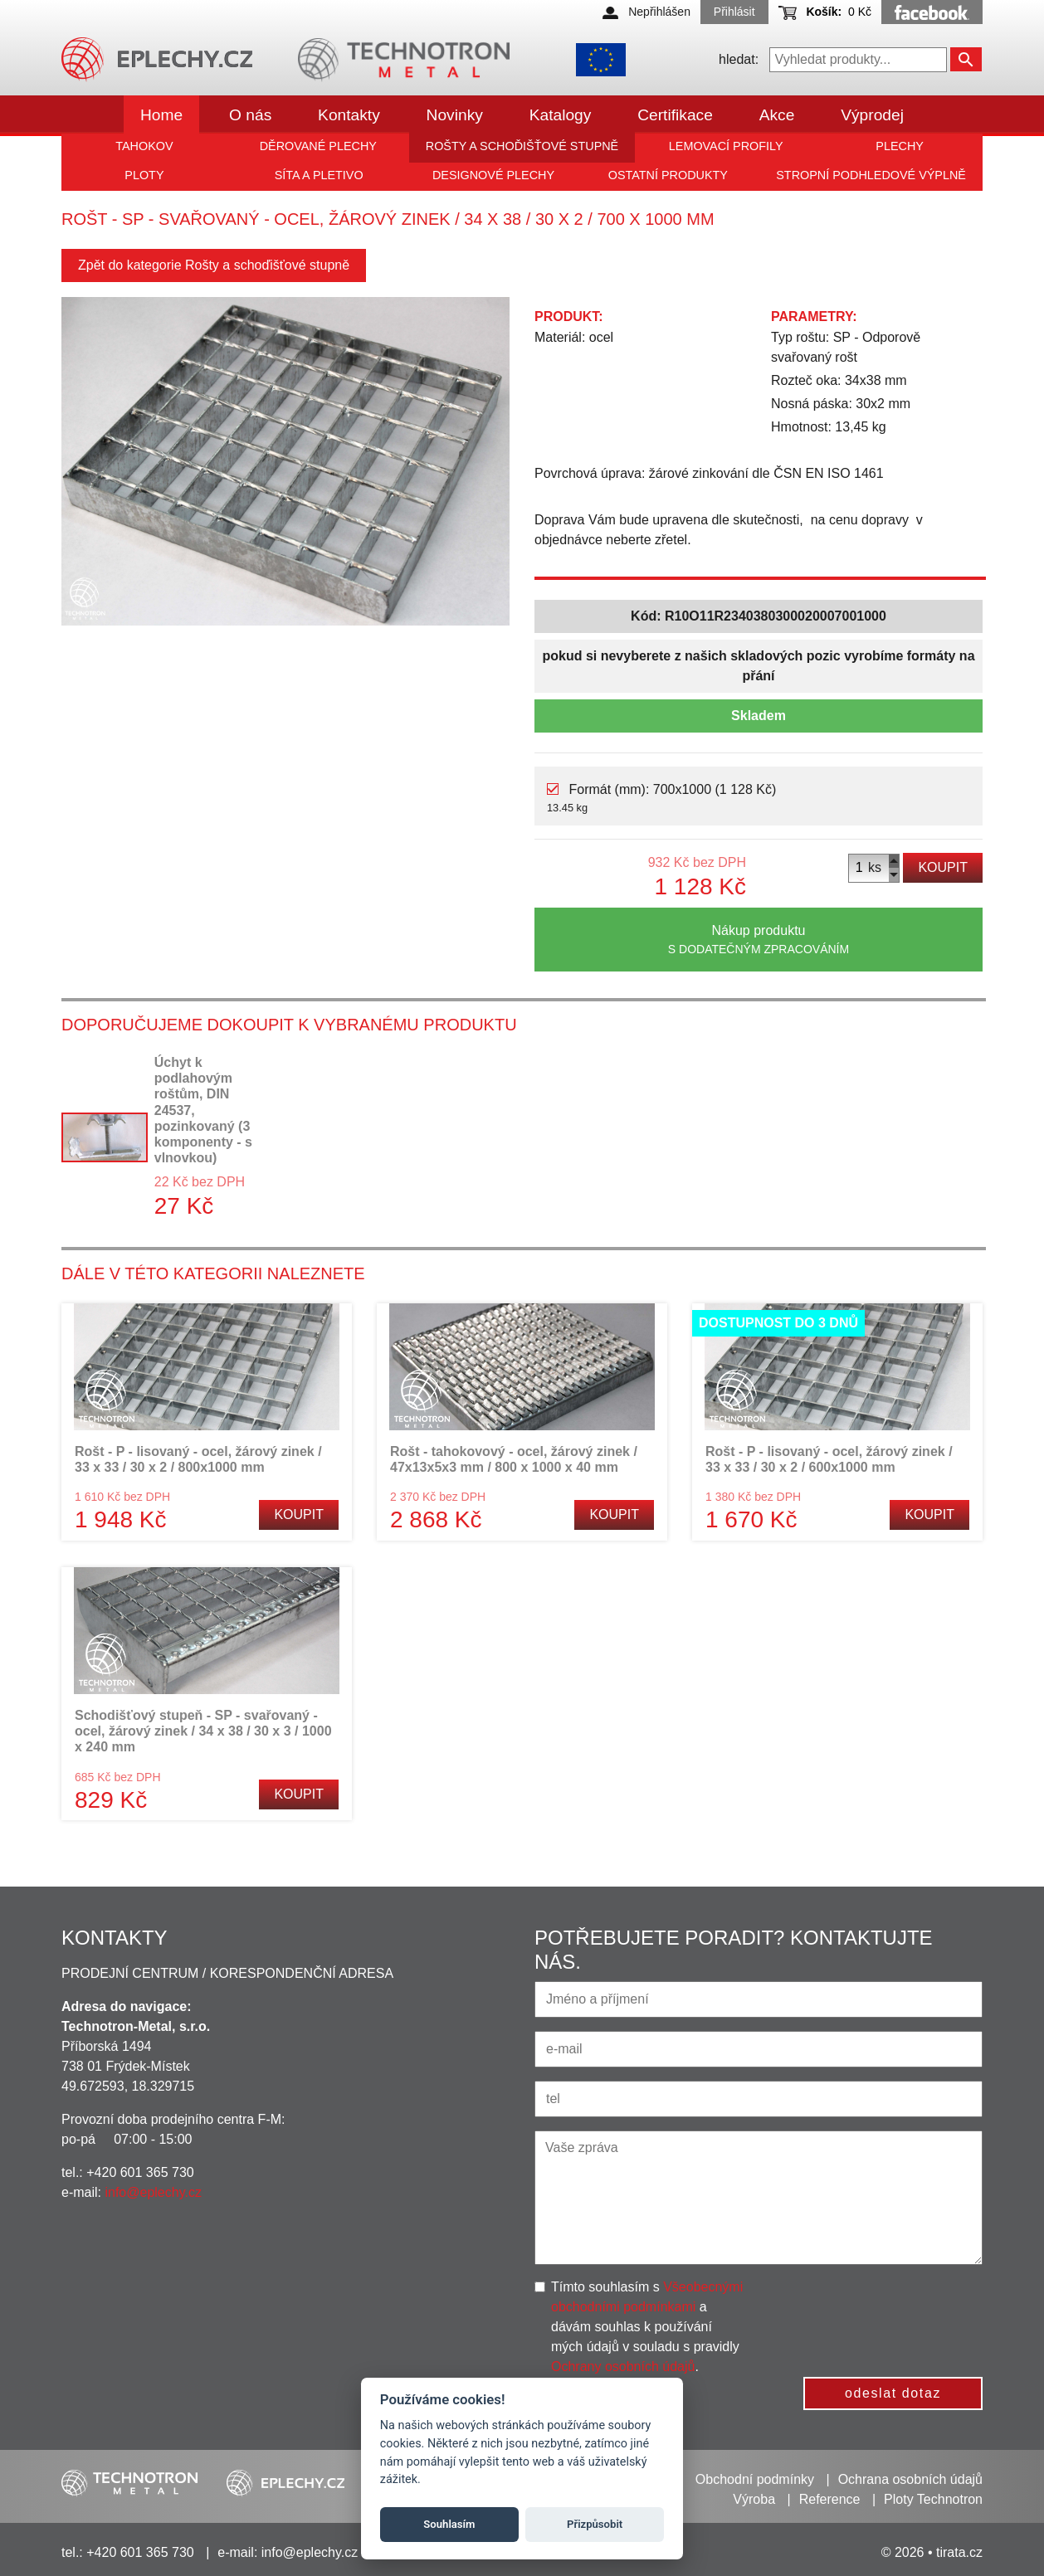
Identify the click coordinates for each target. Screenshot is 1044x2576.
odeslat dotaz (893, 2393)
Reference (830, 2499)
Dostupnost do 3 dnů (778, 1323)
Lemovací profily (726, 146)
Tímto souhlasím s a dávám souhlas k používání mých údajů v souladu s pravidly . (647, 2327)
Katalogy (560, 115)
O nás (250, 115)
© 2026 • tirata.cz (932, 2552)
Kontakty (349, 115)
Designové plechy (493, 175)
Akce (777, 115)
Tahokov (144, 146)
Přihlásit (734, 11)
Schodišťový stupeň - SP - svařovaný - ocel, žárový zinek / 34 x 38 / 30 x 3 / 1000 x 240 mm (203, 1731)
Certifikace (675, 115)
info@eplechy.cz (153, 2192)
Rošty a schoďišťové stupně (522, 146)
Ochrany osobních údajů (623, 2366)
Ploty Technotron (933, 2499)
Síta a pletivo (319, 175)
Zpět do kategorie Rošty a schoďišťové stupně (213, 265)
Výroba (754, 2499)
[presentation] (897, 2309)
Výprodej (872, 115)
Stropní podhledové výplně (871, 175)
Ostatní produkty (668, 175)
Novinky (455, 115)
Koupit (943, 867)
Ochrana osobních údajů (910, 2479)
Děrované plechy (318, 146)
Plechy (900, 146)
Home (161, 115)
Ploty (143, 175)
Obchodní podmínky (754, 2479)
